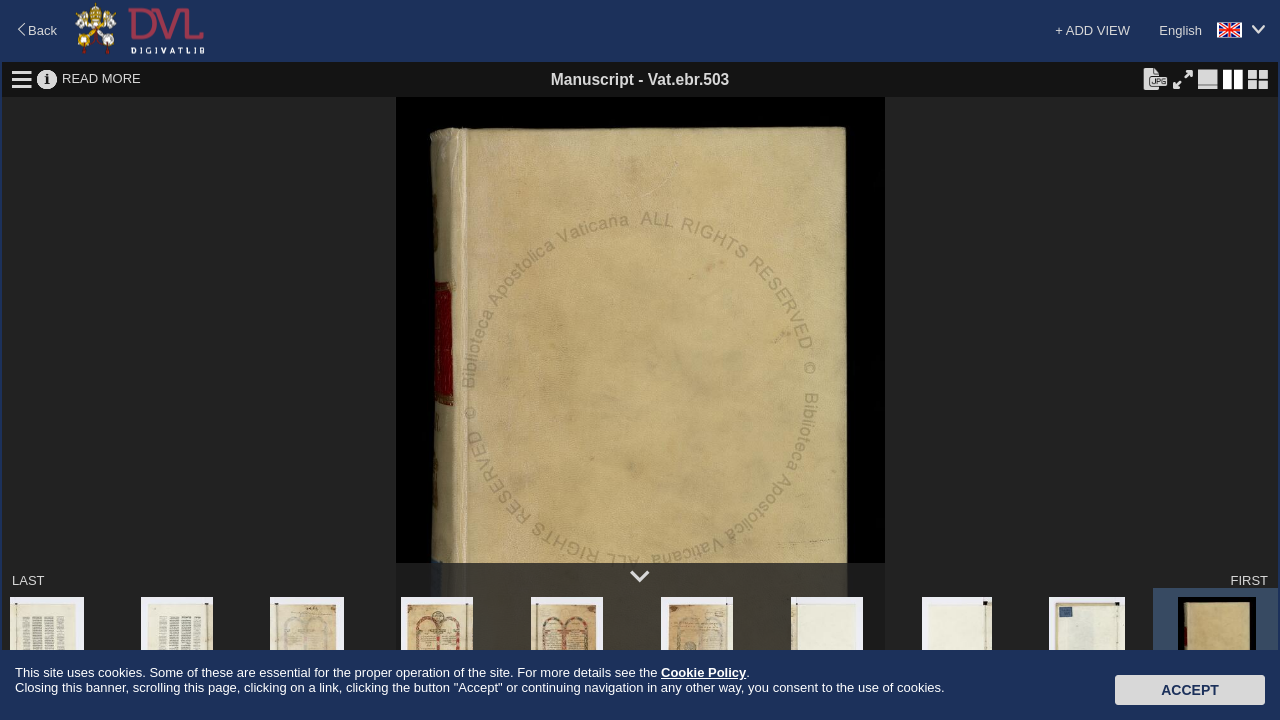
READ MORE (101, 78)
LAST (28, 580)
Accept (1190, 690)
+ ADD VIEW (1092, 30)
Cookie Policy (703, 672)
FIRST (1249, 580)
